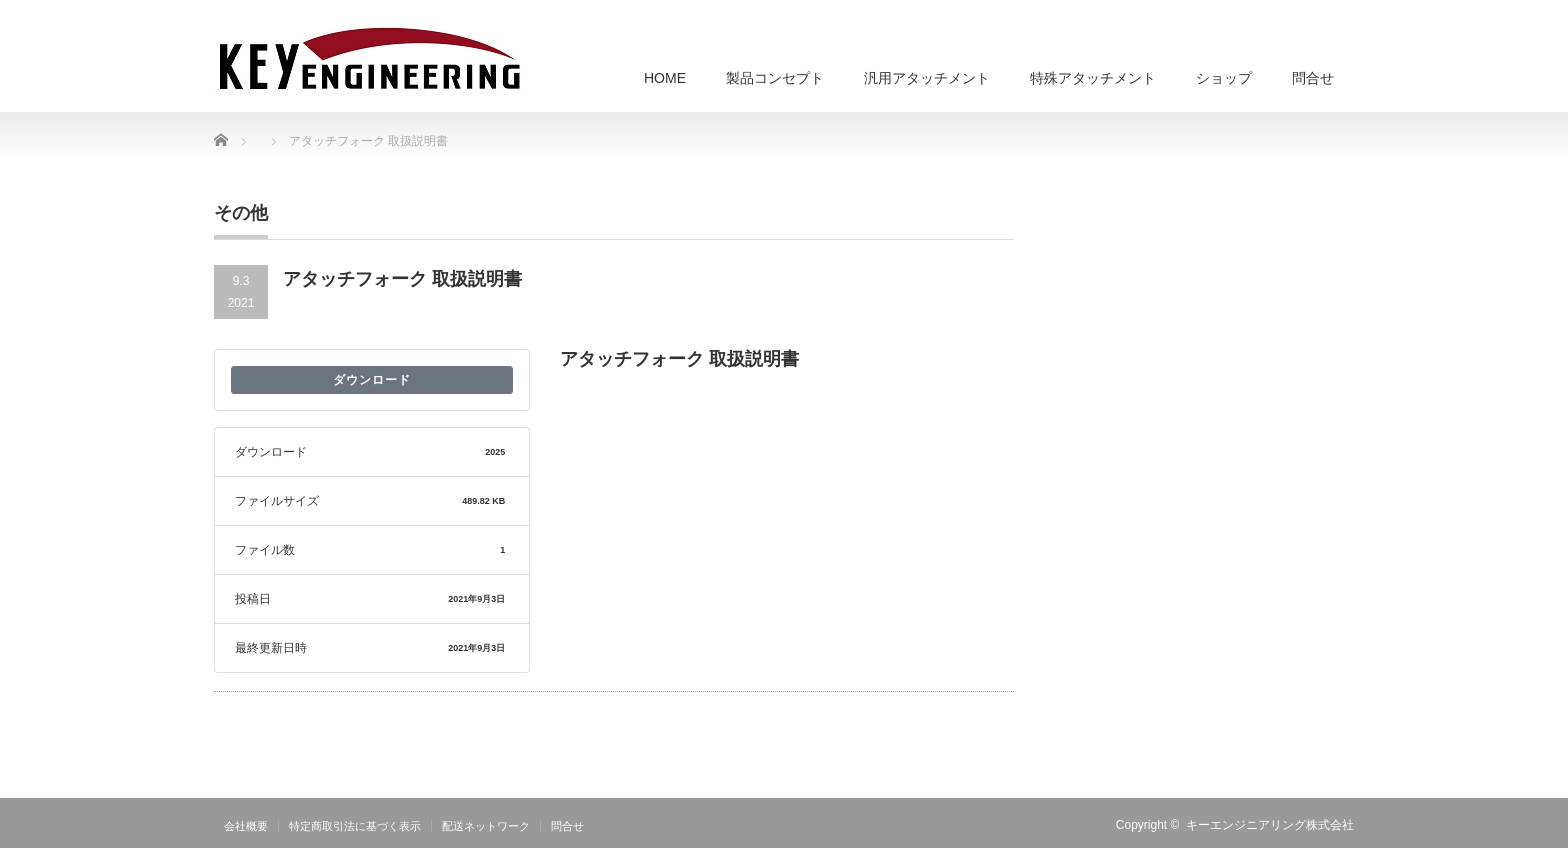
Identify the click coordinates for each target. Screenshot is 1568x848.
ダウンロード (372, 380)
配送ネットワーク (486, 826)
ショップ (1224, 78)
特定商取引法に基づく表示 (355, 826)
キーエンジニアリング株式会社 (1270, 825)
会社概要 (246, 826)
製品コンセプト (775, 78)
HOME (665, 78)
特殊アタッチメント (1093, 78)
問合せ (1313, 78)
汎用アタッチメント (927, 78)
